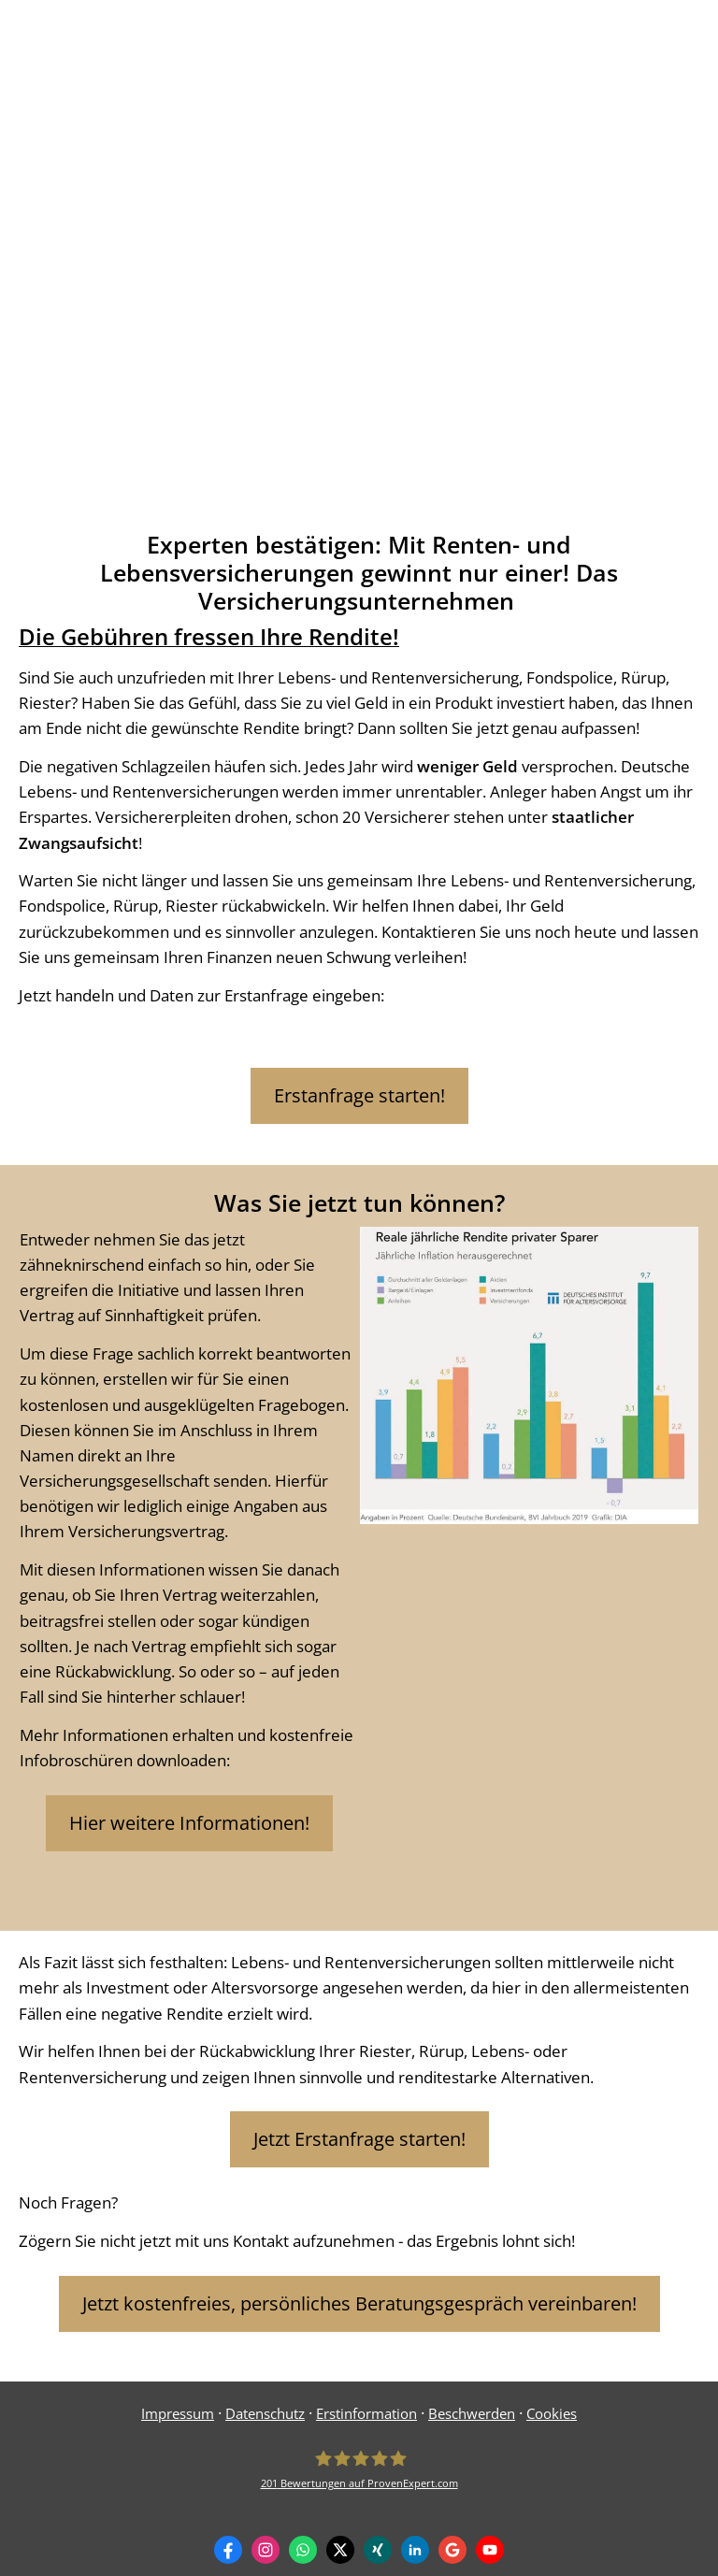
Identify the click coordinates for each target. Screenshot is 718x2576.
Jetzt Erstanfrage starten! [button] (359, 2138)
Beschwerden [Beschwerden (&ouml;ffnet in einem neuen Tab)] (471, 2413)
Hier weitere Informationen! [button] (189, 1822)
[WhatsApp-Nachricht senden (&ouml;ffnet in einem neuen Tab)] (303, 2550)
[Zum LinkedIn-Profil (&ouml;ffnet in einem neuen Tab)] (415, 2550)
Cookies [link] (551, 2413)
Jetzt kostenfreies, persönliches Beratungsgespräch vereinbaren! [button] (359, 2303)
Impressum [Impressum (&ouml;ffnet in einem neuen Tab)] (177, 2413)
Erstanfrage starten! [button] (359, 1095)
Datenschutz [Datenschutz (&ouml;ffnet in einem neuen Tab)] (265, 2413)
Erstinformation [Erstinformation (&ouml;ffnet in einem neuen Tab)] (366, 2413)
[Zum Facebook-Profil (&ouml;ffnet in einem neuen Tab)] (228, 2550)
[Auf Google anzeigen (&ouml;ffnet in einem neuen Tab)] (452, 2550)
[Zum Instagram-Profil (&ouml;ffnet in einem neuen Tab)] (265, 2550)
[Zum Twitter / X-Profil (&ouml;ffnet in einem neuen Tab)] (340, 2550)
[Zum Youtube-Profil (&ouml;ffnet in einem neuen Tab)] (490, 2550)
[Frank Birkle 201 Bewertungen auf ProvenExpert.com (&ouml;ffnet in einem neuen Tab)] (359, 2469)
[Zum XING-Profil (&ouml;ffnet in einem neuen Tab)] (378, 2550)
